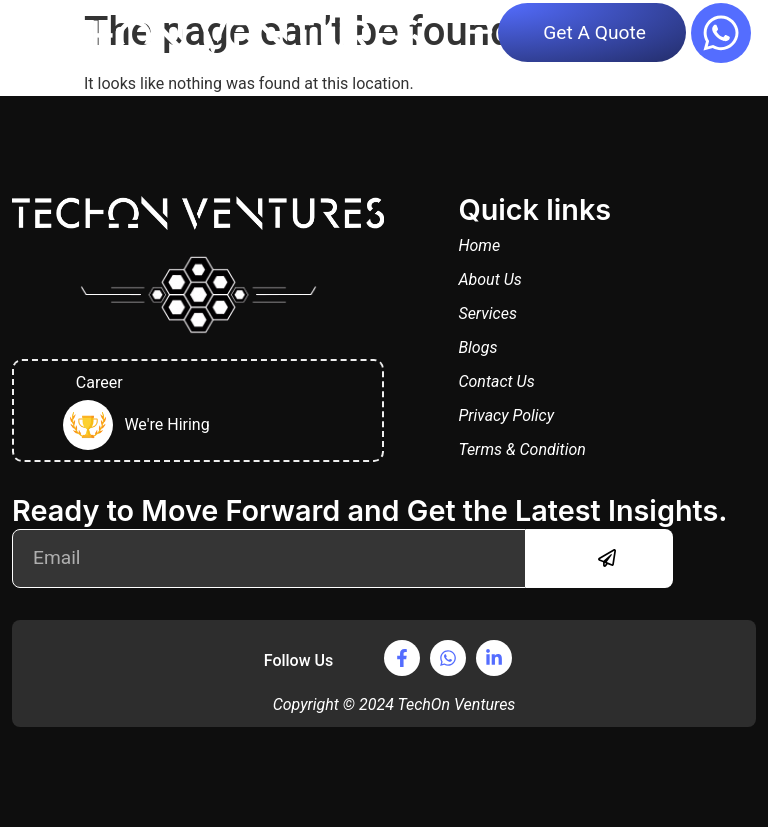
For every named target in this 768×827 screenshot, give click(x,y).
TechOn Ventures (456, 704)
